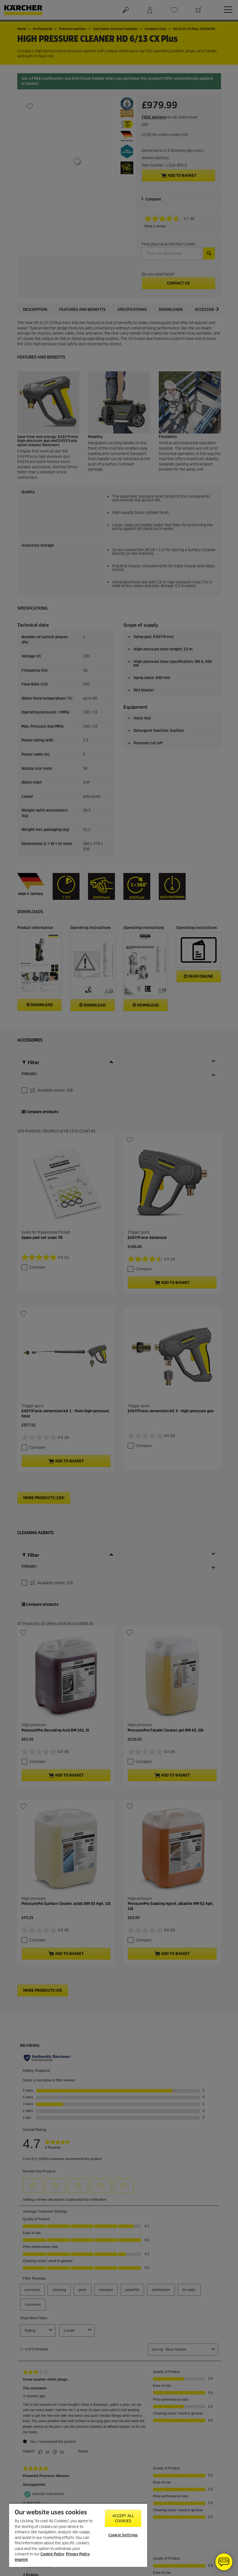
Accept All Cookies (123, 2518)
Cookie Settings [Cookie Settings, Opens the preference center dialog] (123, 2535)
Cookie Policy (52, 2554)
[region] (78, 2535)
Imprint (21, 2559)
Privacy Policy (78, 2554)
